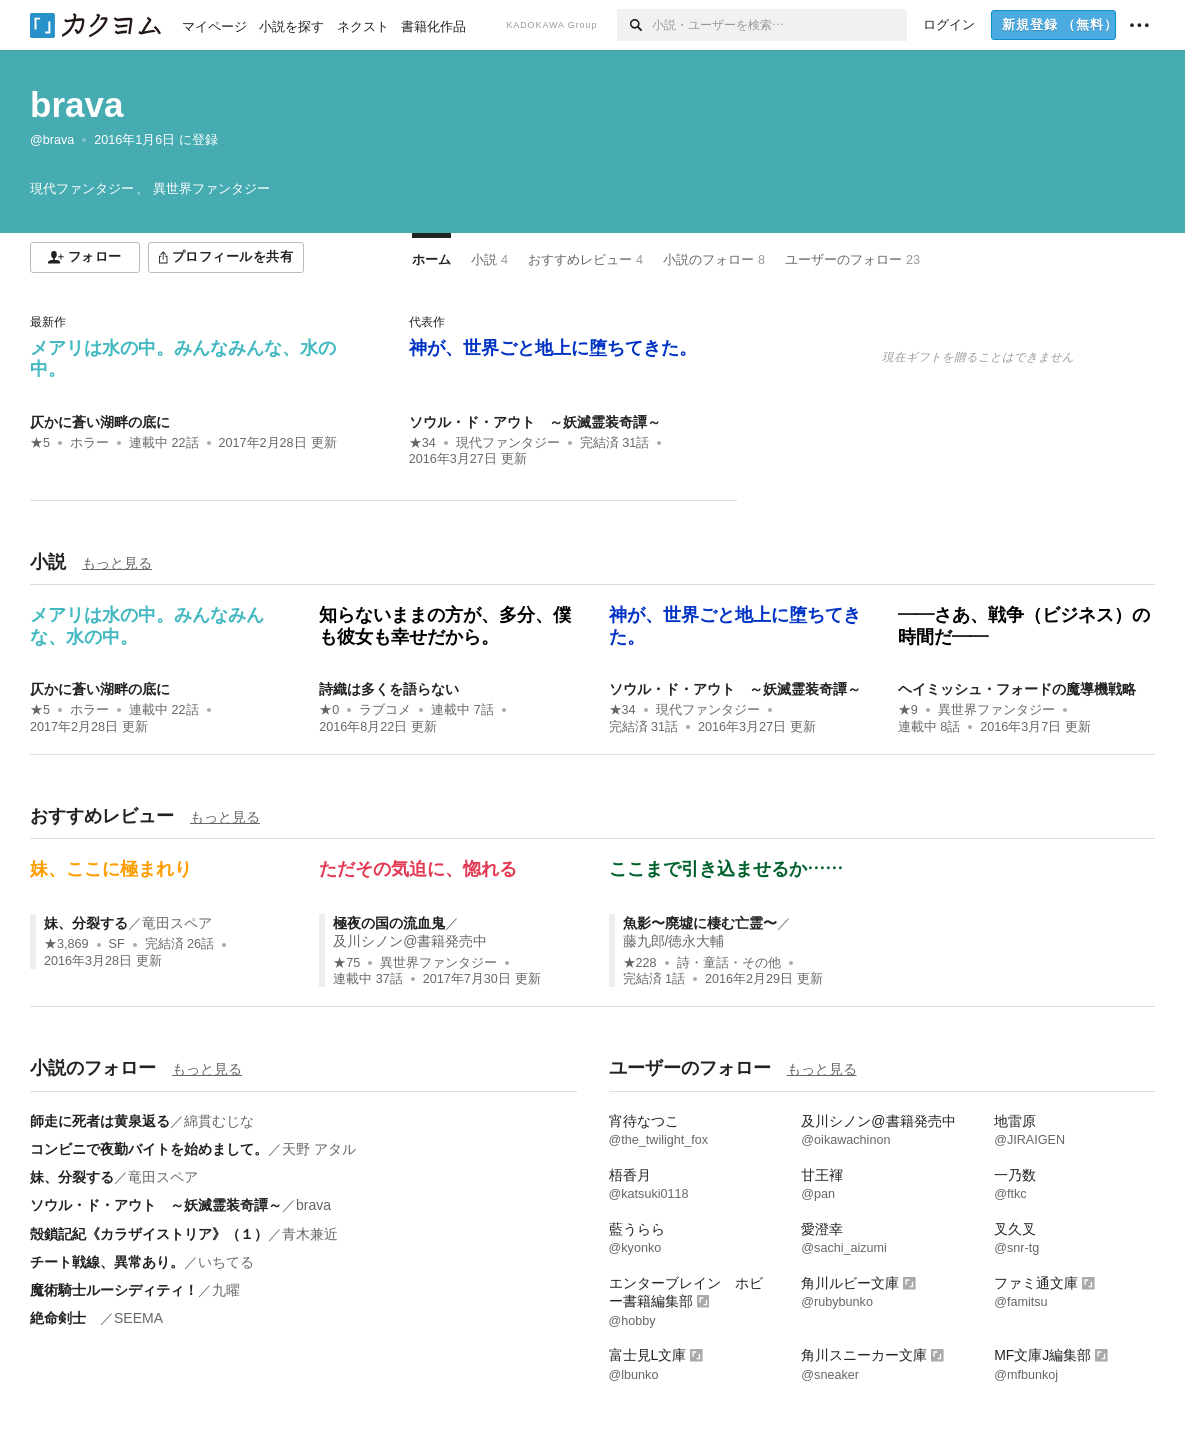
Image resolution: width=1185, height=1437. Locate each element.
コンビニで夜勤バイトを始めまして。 (149, 1149)
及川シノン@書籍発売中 (410, 941)
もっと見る (117, 563)
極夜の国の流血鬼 (389, 923)
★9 (908, 710)
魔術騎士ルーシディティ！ (114, 1290)
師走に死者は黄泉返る (100, 1121)
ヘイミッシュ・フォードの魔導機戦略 (1017, 689)
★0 (329, 710)
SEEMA (138, 1318)
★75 (346, 963)
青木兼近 (310, 1234)
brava (76, 104)
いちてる (226, 1262)
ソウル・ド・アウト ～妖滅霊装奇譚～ (535, 422)
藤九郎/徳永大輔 (674, 941)
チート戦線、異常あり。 (107, 1262)
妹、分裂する (86, 923)
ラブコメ (385, 710)
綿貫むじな (219, 1121)
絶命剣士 (65, 1318)
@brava (52, 140)
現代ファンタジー (508, 443)
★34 (422, 443)
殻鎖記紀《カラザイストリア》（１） (149, 1234)
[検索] (634, 25)
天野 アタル (319, 1149)
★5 (40, 443)
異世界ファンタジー (996, 710)
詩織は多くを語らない (389, 689)
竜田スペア (177, 923)
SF (117, 944)
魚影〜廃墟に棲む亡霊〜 (700, 923)
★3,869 (66, 944)
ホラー (89, 443)
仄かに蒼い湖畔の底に (100, 422)
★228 (640, 963)
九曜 (226, 1290)
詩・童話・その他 (729, 963)
